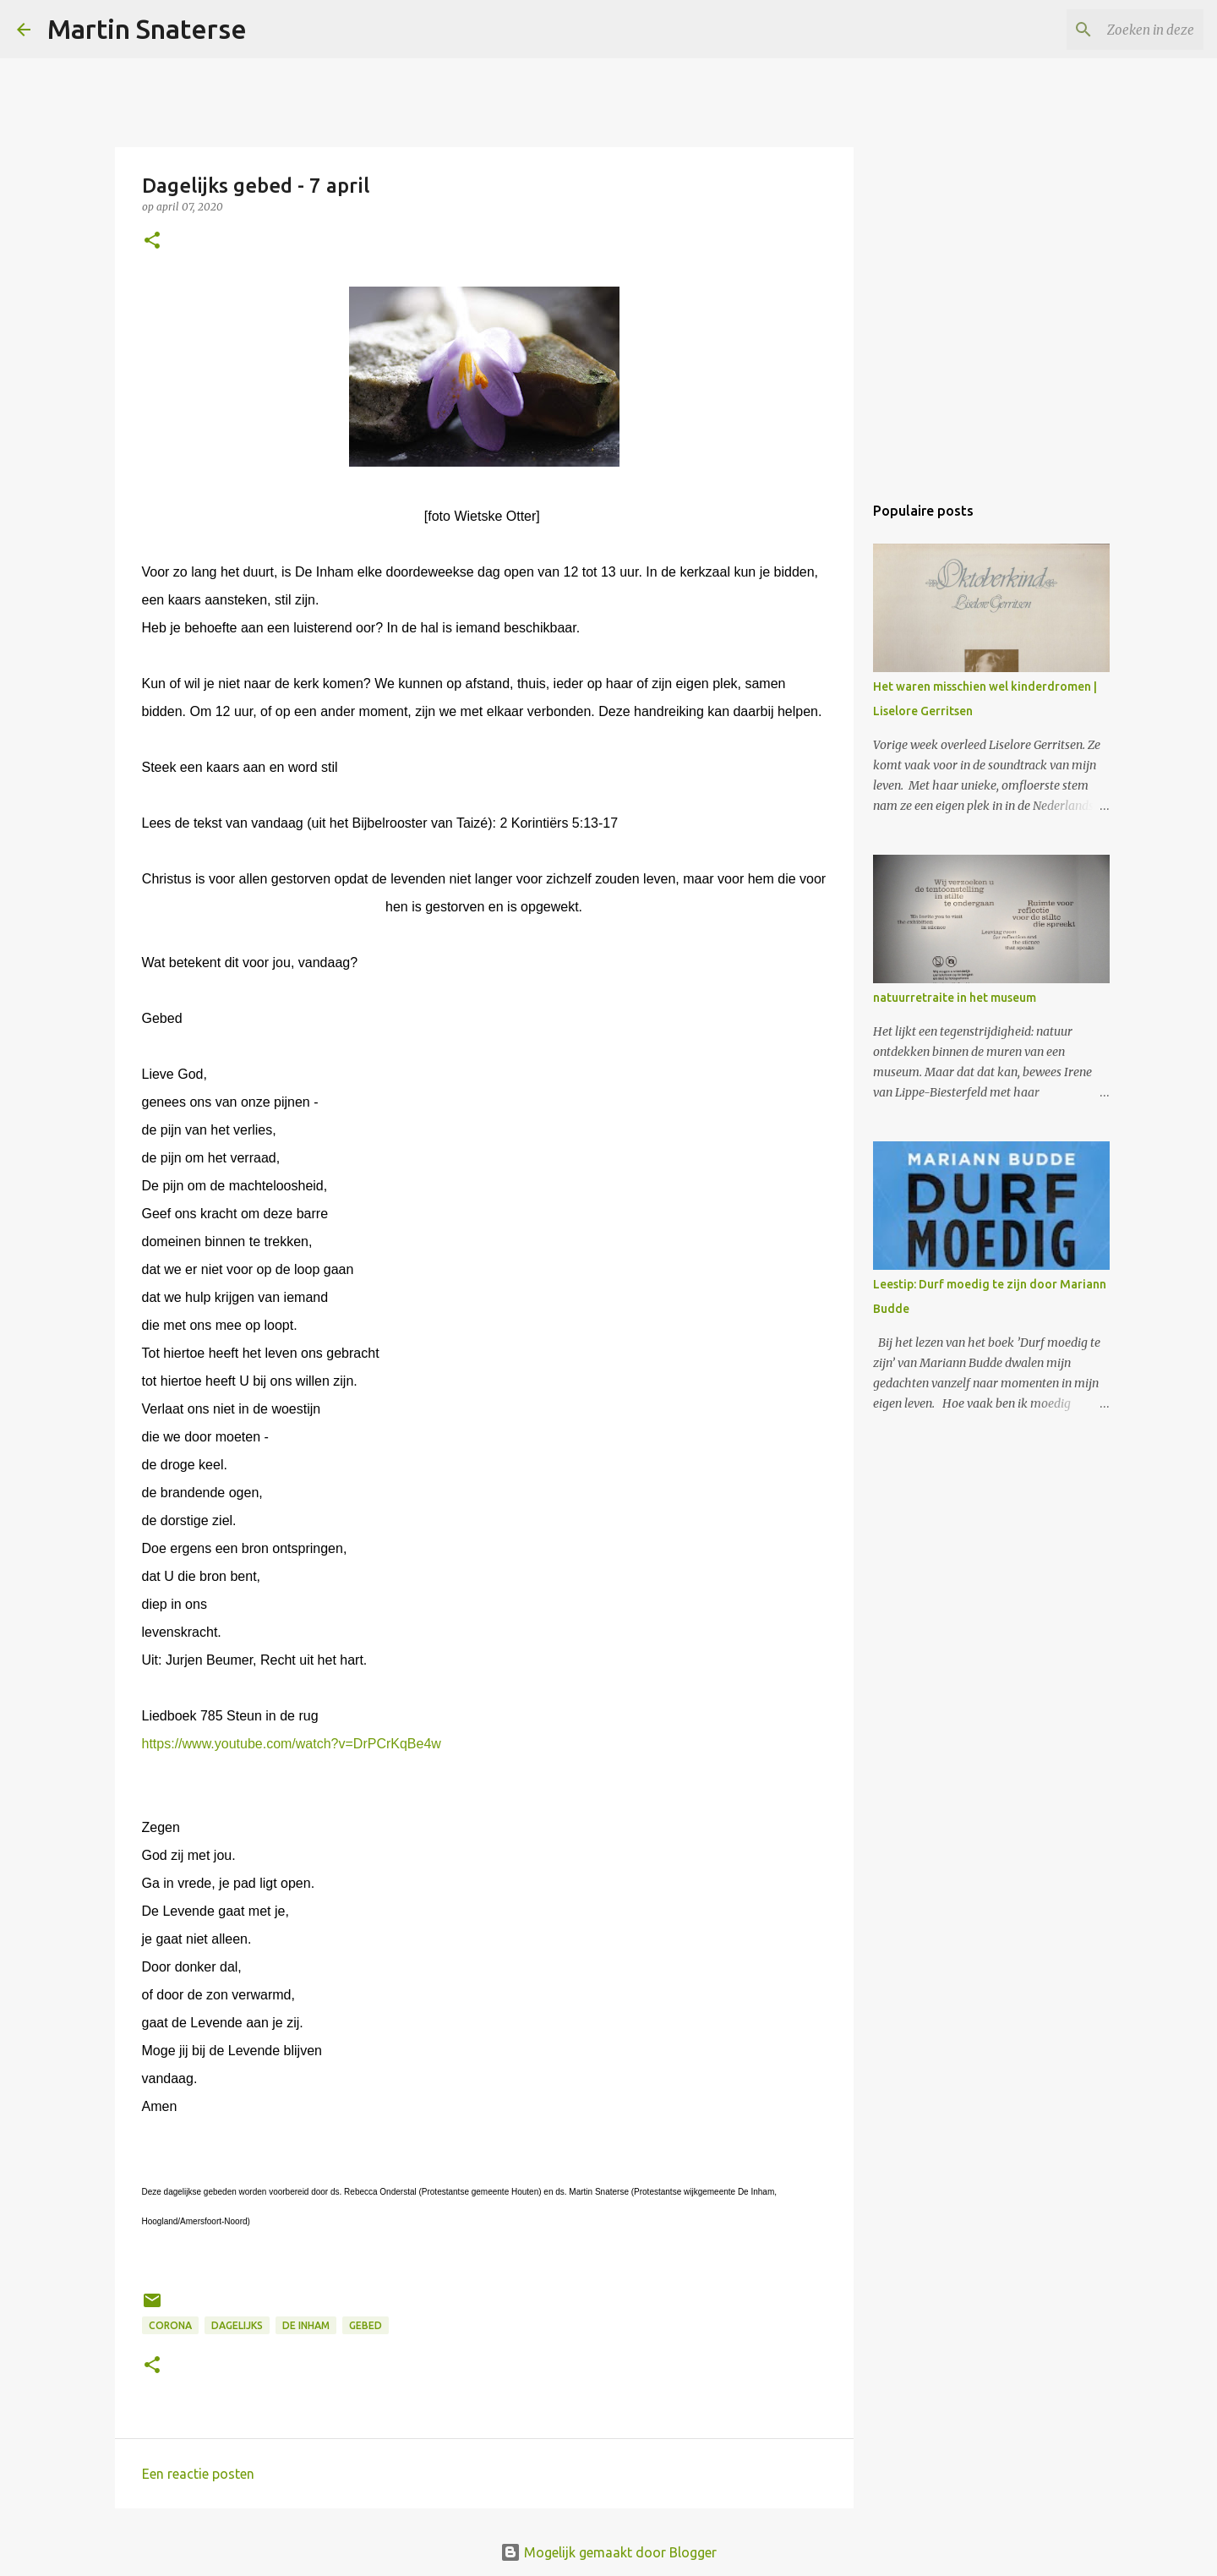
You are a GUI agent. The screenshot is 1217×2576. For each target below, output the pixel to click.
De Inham (306, 2325)
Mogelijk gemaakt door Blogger (608, 2552)
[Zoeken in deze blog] (1114, 29)
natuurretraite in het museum (954, 997)
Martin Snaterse (147, 29)
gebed (365, 2325)
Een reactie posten (198, 2473)
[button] (152, 241)
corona (170, 2325)
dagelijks (237, 2325)
